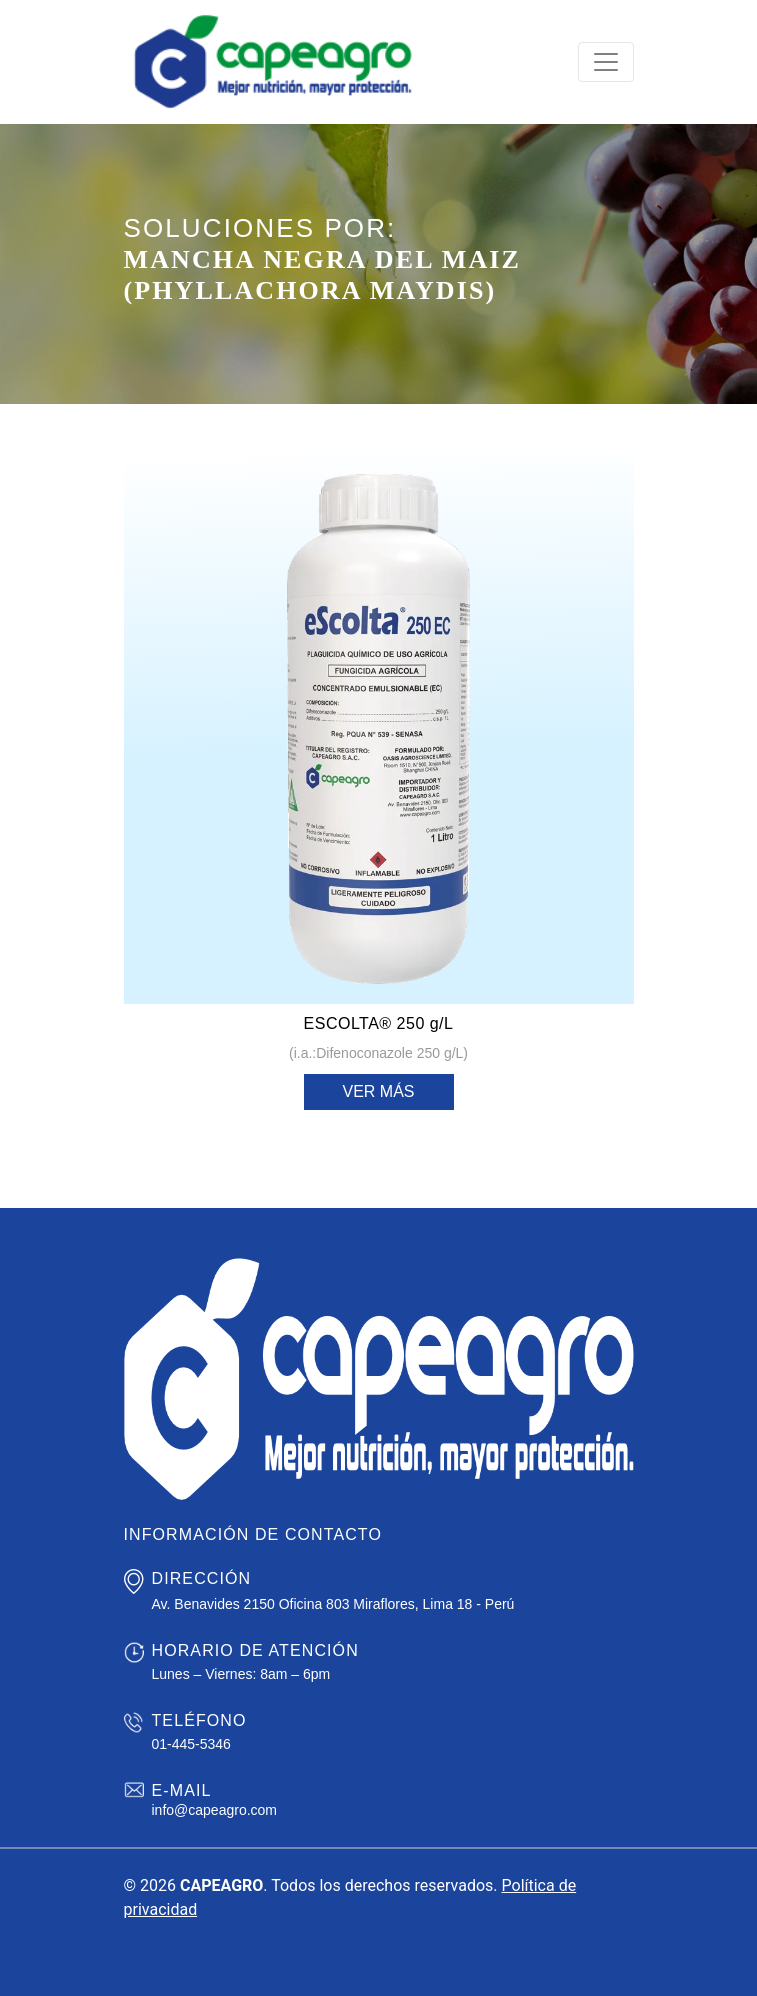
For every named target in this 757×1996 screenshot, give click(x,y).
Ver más (378, 1091)
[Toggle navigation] (606, 62)
